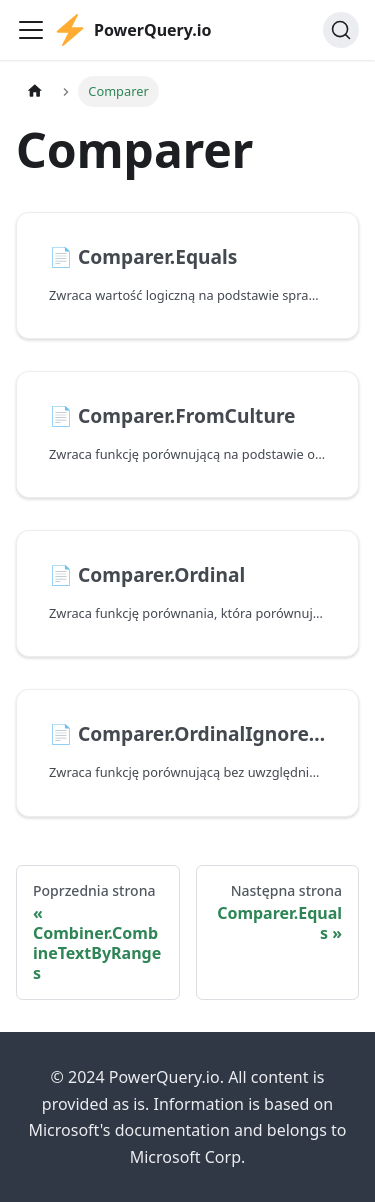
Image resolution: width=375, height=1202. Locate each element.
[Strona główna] (35, 91)
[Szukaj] (341, 30)
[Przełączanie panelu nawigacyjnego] (31, 30)
